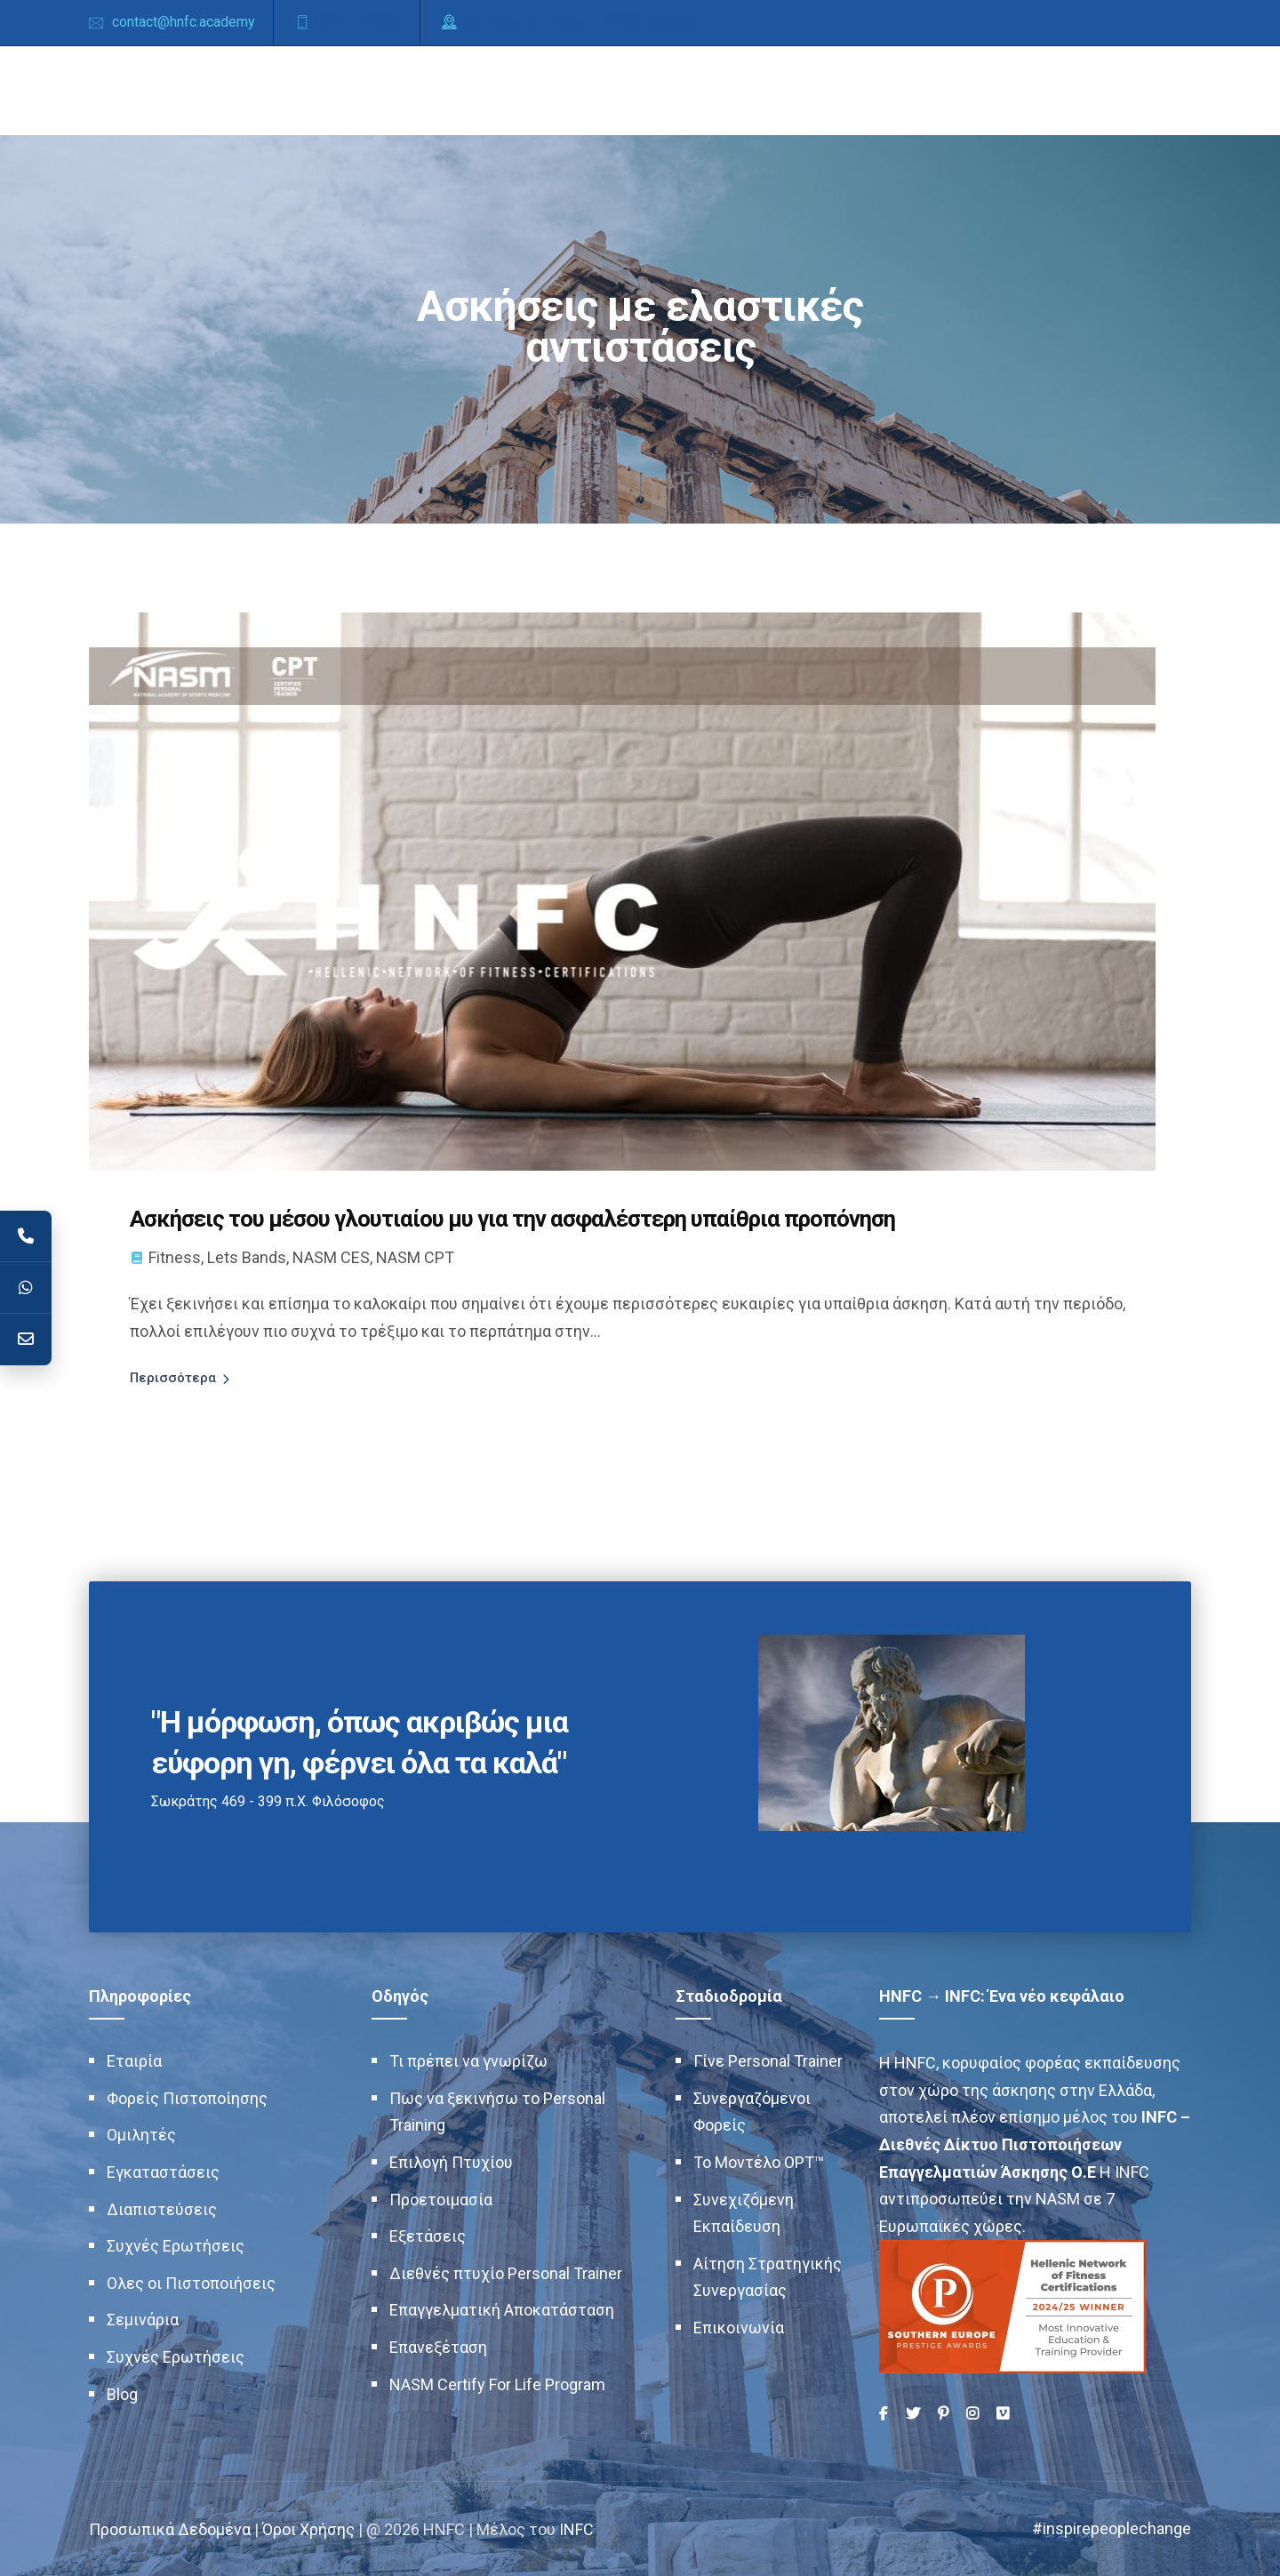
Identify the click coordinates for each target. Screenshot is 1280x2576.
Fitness (174, 1256)
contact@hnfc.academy (183, 21)
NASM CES (331, 1256)
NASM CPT (415, 1256)
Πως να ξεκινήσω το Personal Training (497, 2111)
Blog (122, 2393)
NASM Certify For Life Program (497, 2383)
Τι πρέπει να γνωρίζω (468, 2061)
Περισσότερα (173, 1377)
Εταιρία (134, 2061)
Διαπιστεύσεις (162, 2208)
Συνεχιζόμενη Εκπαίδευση (743, 2212)
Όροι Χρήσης (308, 2528)
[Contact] (26, 1339)
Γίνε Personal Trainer (768, 2061)
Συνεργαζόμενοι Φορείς (752, 2111)
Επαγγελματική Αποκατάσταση (501, 2309)
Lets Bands (246, 1256)
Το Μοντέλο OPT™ (758, 2161)
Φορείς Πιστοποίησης (187, 2097)
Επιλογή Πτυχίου (451, 2161)
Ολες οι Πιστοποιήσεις (191, 2282)
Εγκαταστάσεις (163, 2171)
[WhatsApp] (26, 1288)
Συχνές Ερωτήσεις (175, 2245)
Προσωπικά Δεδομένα (170, 2528)
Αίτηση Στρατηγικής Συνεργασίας (767, 2276)
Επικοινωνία (738, 2326)
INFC (576, 2528)
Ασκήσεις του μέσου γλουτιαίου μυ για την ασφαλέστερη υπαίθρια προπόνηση (517, 1218)
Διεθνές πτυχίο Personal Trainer (505, 2272)
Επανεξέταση (438, 2346)
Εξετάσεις (427, 2236)
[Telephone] (26, 1236)
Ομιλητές (141, 2134)
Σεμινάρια (143, 2319)
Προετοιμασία (440, 2198)
